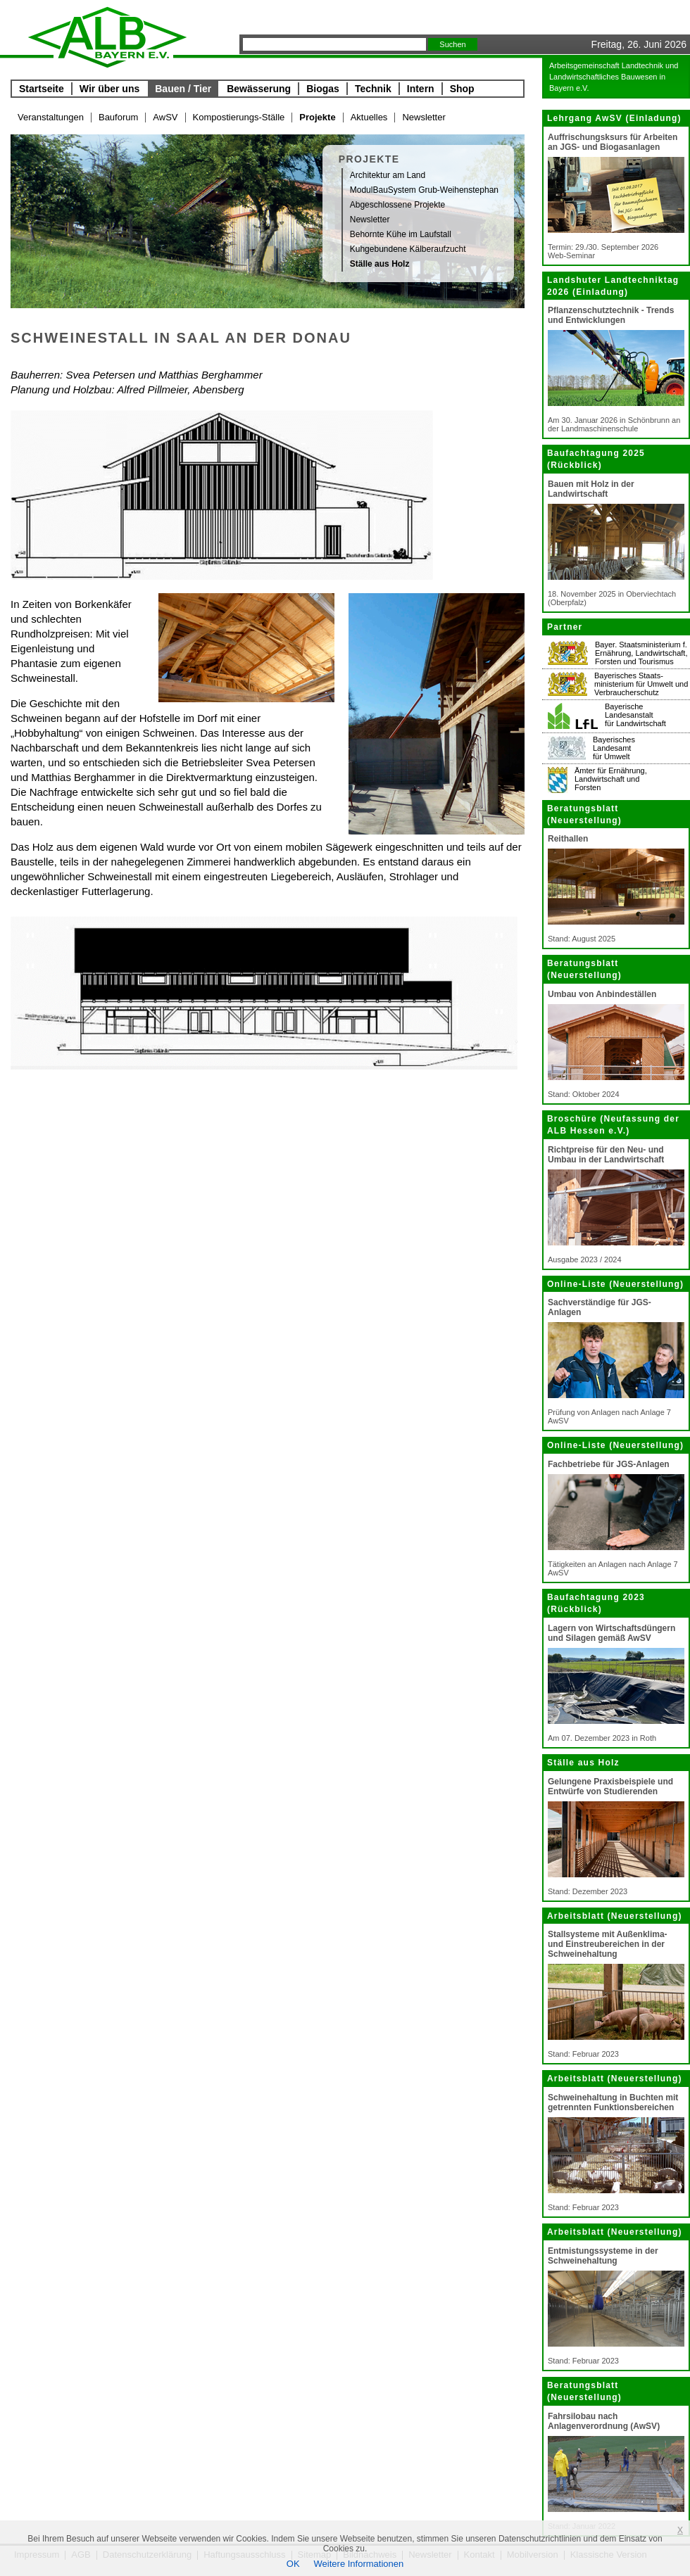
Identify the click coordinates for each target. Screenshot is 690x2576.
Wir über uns (109, 88)
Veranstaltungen (51, 117)
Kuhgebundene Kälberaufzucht (408, 249)
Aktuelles (369, 117)
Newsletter (423, 117)
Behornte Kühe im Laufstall (400, 234)
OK (293, 2563)
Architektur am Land (387, 175)
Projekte (317, 117)
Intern (420, 88)
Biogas (322, 88)
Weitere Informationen (359, 2563)
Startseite (41, 88)
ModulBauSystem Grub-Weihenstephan (424, 190)
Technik (373, 88)
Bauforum (118, 117)
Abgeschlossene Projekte (397, 205)
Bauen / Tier (183, 88)
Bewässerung (259, 88)
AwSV (165, 117)
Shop (462, 88)
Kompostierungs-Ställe (239, 117)
